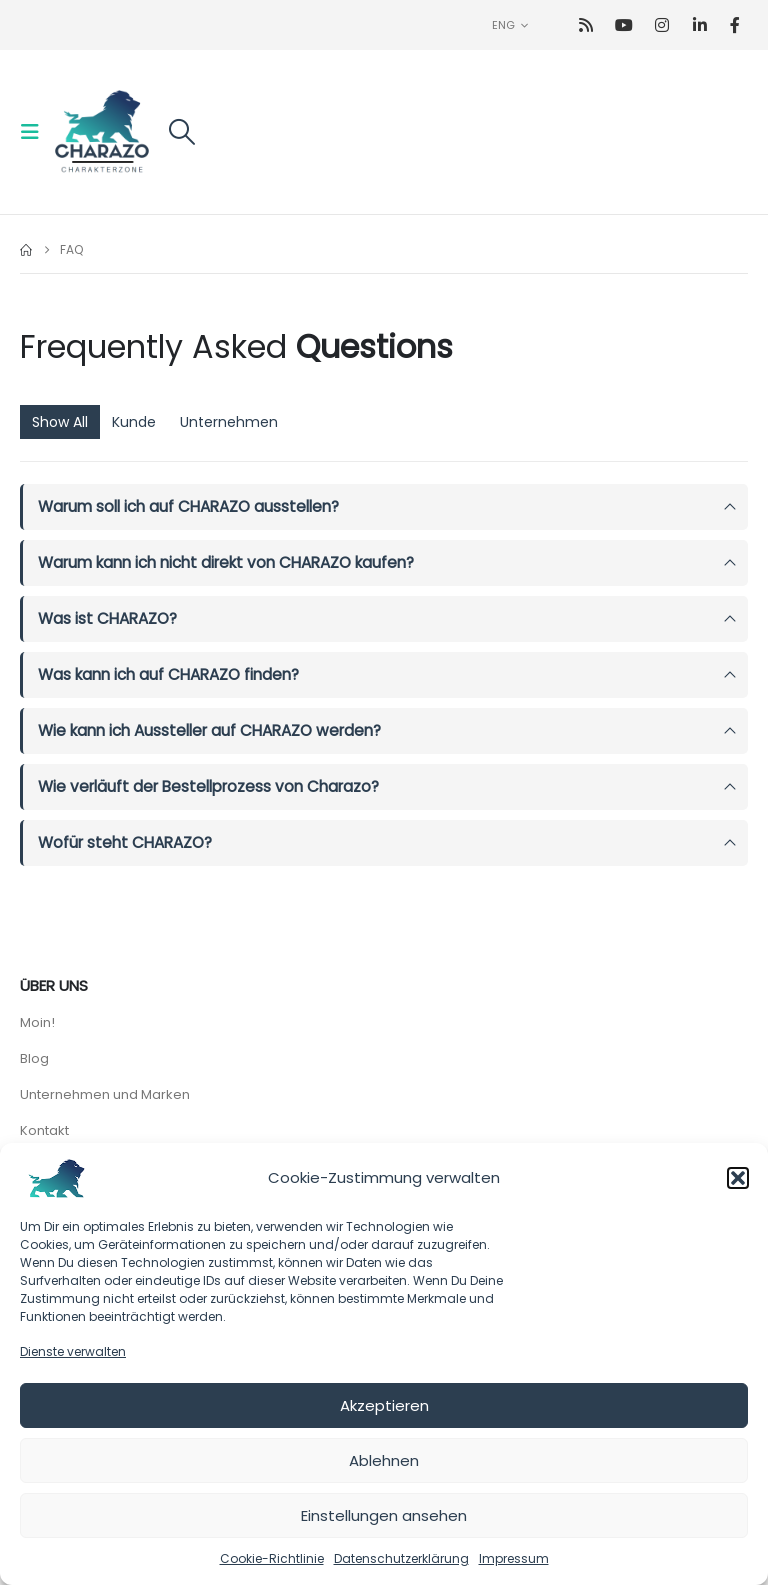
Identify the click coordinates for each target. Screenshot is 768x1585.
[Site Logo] (102, 132)
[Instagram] (662, 25)
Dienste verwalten (73, 1351)
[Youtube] (624, 25)
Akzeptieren (384, 1405)
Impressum (514, 1558)
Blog (34, 1058)
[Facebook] (735, 25)
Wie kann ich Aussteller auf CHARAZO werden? (209, 730)
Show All (60, 422)
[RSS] (586, 25)
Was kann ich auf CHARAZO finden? (168, 674)
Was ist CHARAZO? (107, 618)
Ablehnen (384, 1460)
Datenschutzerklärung (401, 1558)
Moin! (37, 1022)
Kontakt (44, 1130)
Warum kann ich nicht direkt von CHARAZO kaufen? (226, 562)
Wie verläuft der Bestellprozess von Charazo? (208, 786)
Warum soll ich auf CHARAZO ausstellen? (188, 506)
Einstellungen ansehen (384, 1515)
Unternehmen (229, 422)
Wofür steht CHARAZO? (125, 842)
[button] (738, 1178)
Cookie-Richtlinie (272, 1558)
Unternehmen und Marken (105, 1094)
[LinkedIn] (700, 25)
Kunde (134, 422)
